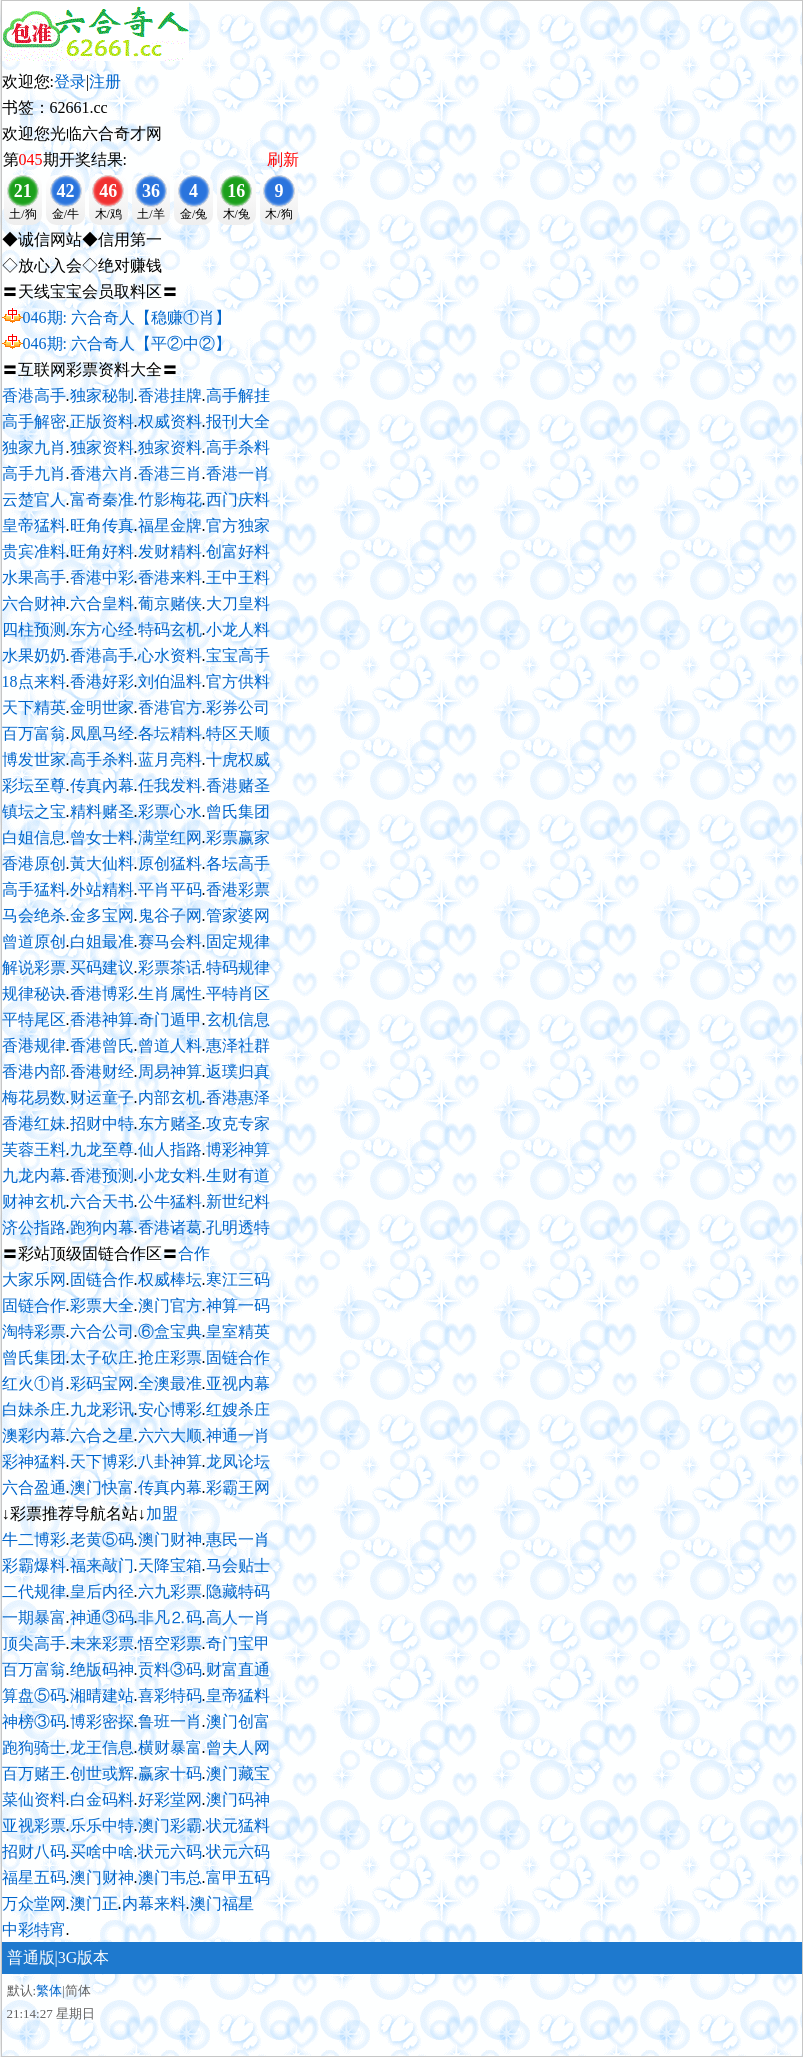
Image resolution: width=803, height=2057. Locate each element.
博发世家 (34, 759)
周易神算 (170, 1071)
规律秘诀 (34, 993)
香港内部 (34, 1071)
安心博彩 (170, 1409)
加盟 (162, 1513)
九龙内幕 (34, 1175)
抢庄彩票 (170, 1357)
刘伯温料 (170, 681)
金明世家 (102, 707)
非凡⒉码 (170, 1617)
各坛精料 (170, 733)
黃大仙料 (102, 863)
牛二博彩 (34, 1539)
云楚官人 (34, 499)
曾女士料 (102, 837)
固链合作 (102, 1279)
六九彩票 (170, 1591)
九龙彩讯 (102, 1409)
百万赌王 (34, 1773)
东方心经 (102, 629)
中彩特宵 (34, 1929)
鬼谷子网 (170, 915)
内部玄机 (170, 1097)
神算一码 (238, 1305)
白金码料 (102, 1799)
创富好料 (238, 551)
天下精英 (34, 707)
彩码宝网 (102, 1383)
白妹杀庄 (34, 1409)
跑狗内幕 (102, 1227)
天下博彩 (102, 1461)
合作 (194, 1253)
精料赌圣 (102, 811)
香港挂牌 (170, 395)
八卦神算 (170, 1461)
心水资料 (170, 655)
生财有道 (238, 1175)
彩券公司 (238, 707)
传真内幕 (170, 1487)
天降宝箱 (170, 1565)
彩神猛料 (34, 1461)
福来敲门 (102, 1565)
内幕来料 (154, 1903)
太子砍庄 (102, 1357)
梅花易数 (34, 1097)
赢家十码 (170, 1773)
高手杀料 (238, 447)
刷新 (283, 159)
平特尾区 (34, 1019)
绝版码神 (102, 1669)
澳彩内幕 (34, 1435)
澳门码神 (238, 1799)
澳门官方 (170, 1305)
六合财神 (34, 603)
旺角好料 (102, 551)
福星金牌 (170, 525)
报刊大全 (238, 421)
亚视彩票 (34, 1825)
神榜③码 (34, 1721)
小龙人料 (238, 629)
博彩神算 (238, 1149)
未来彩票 (102, 1643)
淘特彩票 (34, 1331)
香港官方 (170, 707)
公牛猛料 (170, 1201)
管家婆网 (238, 915)
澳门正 (94, 1903)
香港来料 (170, 577)
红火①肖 (34, 1383)
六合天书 (102, 1201)
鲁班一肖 (170, 1721)
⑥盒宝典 (170, 1331)
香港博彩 (102, 993)
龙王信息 (102, 1747)
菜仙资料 (34, 1799)
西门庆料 (238, 499)
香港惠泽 (238, 1097)
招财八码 (34, 1851)
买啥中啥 (102, 1851)
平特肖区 (238, 993)
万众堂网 (34, 1903)
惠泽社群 (238, 1045)
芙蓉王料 (34, 1149)
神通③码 (102, 1617)
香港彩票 (238, 889)
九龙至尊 (102, 1149)
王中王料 (238, 577)
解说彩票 (34, 967)
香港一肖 (238, 473)
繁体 (49, 1990)
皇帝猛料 (34, 525)
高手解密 (34, 421)
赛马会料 (170, 941)
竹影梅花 (170, 499)
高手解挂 (238, 395)
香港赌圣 (238, 785)
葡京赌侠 (170, 603)
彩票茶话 (170, 967)
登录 (70, 81)
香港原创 (34, 863)
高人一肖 (238, 1617)
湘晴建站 (102, 1695)
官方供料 (238, 681)
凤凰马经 (102, 733)
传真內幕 (102, 785)
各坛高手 (238, 863)
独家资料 (102, 447)
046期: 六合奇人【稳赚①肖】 (127, 317)
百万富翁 (34, 733)
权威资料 (170, 421)
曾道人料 (170, 1045)
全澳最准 (170, 1383)
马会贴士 (238, 1565)
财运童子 (102, 1097)
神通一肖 (238, 1435)
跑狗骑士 (34, 1747)
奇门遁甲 (170, 1019)
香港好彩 (102, 681)
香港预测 (102, 1175)
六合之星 (102, 1435)
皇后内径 (102, 1591)
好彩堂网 (170, 1799)
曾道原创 (34, 941)
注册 (105, 81)
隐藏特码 (238, 1591)
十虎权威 (238, 759)
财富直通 (238, 1669)
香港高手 (34, 395)
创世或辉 (102, 1773)
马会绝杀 (34, 915)
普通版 (31, 1957)
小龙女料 (170, 1175)
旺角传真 (102, 525)
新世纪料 (238, 1201)
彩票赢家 (238, 837)
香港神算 (102, 1019)
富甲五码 (238, 1877)
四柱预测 (34, 629)
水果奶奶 (34, 655)
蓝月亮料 (170, 759)
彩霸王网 (238, 1487)
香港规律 (34, 1045)
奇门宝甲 (238, 1643)
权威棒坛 (170, 1279)
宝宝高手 (238, 655)
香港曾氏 (102, 1045)
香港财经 (102, 1071)
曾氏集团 (238, 811)
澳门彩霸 (170, 1825)
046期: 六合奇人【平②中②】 (127, 343)
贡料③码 (170, 1669)
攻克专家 (238, 1123)
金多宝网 (102, 915)
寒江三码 (238, 1279)
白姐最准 (102, 941)
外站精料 (102, 889)
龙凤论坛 (238, 1461)
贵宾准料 (34, 551)
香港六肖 (102, 473)
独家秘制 (102, 395)
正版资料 (102, 421)
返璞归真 (238, 1071)
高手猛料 (34, 889)
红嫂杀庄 (238, 1409)
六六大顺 (170, 1435)
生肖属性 (170, 993)
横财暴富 (170, 1747)
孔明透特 (238, 1227)
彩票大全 (102, 1305)
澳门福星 (222, 1903)
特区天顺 (238, 733)
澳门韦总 (170, 1877)
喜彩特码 (170, 1695)
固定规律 (238, 941)
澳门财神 (170, 1539)
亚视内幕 (238, 1383)
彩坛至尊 (34, 785)
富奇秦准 (102, 499)
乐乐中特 (102, 1825)
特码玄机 (170, 629)
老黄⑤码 (102, 1539)
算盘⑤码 (34, 1695)
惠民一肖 (238, 1539)
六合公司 (102, 1331)
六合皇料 (102, 603)
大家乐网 (34, 1279)
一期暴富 (34, 1617)
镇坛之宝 (34, 811)
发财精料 (170, 551)
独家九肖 (34, 447)
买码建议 (102, 967)
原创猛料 (170, 863)
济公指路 (34, 1227)
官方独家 (238, 525)
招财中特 (102, 1123)
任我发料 (170, 785)
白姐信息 (34, 837)
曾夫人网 (238, 1747)
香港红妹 (34, 1123)
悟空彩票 (170, 1643)
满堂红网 (170, 837)
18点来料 (34, 681)
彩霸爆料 (34, 1565)
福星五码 (34, 1877)
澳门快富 (102, 1487)
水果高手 (34, 577)
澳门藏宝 (238, 1773)
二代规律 (34, 1591)
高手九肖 (34, 473)
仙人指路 (170, 1149)
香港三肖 (170, 473)
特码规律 (238, 967)
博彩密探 (102, 1721)
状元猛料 (238, 1825)
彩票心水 (170, 811)
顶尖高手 (34, 1643)
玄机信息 (238, 1019)
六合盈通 (34, 1487)
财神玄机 (34, 1201)
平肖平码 (170, 889)
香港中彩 (102, 577)
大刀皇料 (238, 603)
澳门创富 (238, 1721)
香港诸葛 (170, 1227)
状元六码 (170, 1851)
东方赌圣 (170, 1123)
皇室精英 (238, 1331)
